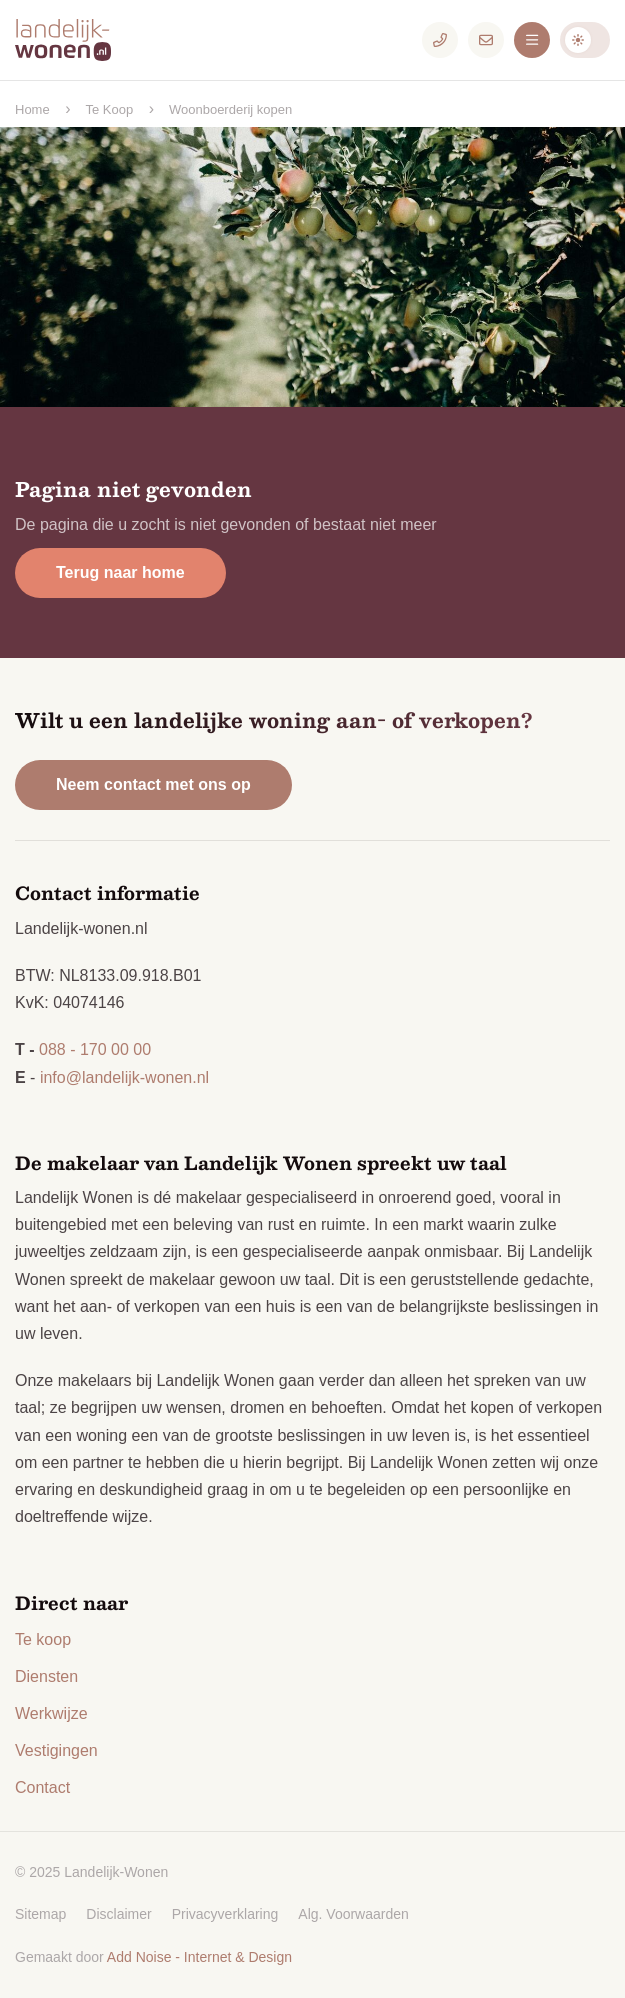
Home (32, 109)
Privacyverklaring (225, 1914)
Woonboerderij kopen (230, 109)
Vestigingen (56, 1750)
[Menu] (532, 40)
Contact (42, 1787)
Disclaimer (118, 1914)
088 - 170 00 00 (95, 1049)
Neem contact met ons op (153, 784)
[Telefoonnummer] (440, 40)
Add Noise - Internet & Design (199, 1957)
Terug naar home (120, 572)
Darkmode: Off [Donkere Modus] (585, 40)
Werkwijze (51, 1713)
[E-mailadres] (486, 40)
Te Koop (109, 109)
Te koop (43, 1639)
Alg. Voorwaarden (353, 1914)
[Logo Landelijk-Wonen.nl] (75, 40)
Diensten (46, 1676)
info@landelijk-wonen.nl (124, 1077)
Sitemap (40, 1914)
